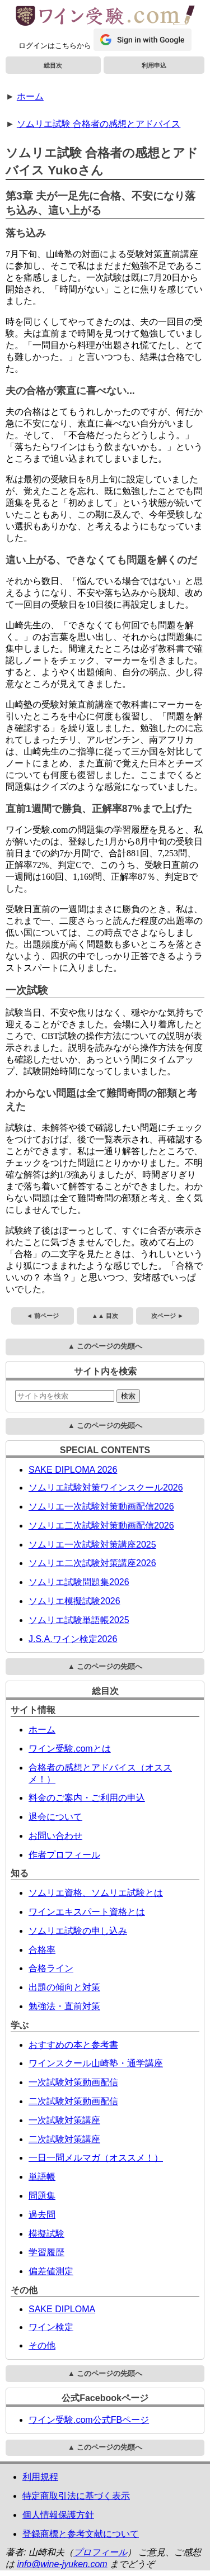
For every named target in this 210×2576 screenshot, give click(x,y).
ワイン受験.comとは (70, 1748)
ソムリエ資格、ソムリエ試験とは (96, 1892)
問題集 (42, 2195)
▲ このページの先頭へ (105, 1346)
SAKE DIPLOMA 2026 (73, 1469)
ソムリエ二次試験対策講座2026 (92, 1563)
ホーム (30, 96)
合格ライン (51, 1968)
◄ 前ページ (42, 1315)
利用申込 (154, 65)
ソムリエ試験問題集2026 (79, 1582)
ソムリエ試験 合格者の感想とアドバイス (98, 124)
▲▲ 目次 (105, 1315)
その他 (42, 2345)
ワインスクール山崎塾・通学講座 (96, 2063)
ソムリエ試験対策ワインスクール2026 (106, 1487)
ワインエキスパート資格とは (87, 1911)
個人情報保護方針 (58, 2515)
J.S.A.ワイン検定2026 (73, 1639)
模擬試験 (46, 2233)
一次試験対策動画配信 (73, 2082)
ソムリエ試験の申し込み (78, 1930)
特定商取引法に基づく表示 (76, 2496)
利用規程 (40, 2477)
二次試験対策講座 (64, 2139)
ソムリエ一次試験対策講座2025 (92, 1544)
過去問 (42, 2214)
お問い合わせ (55, 1835)
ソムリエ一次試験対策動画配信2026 (101, 1506)
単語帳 (42, 2176)
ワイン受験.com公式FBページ (89, 2420)
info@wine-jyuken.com (62, 2564)
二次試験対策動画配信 (73, 2101)
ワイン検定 (51, 2327)
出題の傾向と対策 (64, 1987)
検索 (128, 1396)
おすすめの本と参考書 (73, 2045)
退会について (55, 1816)
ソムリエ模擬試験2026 (74, 1601)
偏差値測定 (51, 2271)
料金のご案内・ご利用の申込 (87, 1797)
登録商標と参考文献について (80, 2534)
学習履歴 (46, 2252)
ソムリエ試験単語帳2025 (79, 1620)
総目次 (53, 65)
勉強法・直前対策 (64, 2006)
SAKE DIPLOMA (62, 2309)
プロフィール (100, 2552)
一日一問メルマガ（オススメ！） (96, 2157)
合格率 (42, 1949)
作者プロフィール (64, 1854)
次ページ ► (167, 1315)
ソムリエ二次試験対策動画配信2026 (101, 1525)
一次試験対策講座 (64, 2120)
